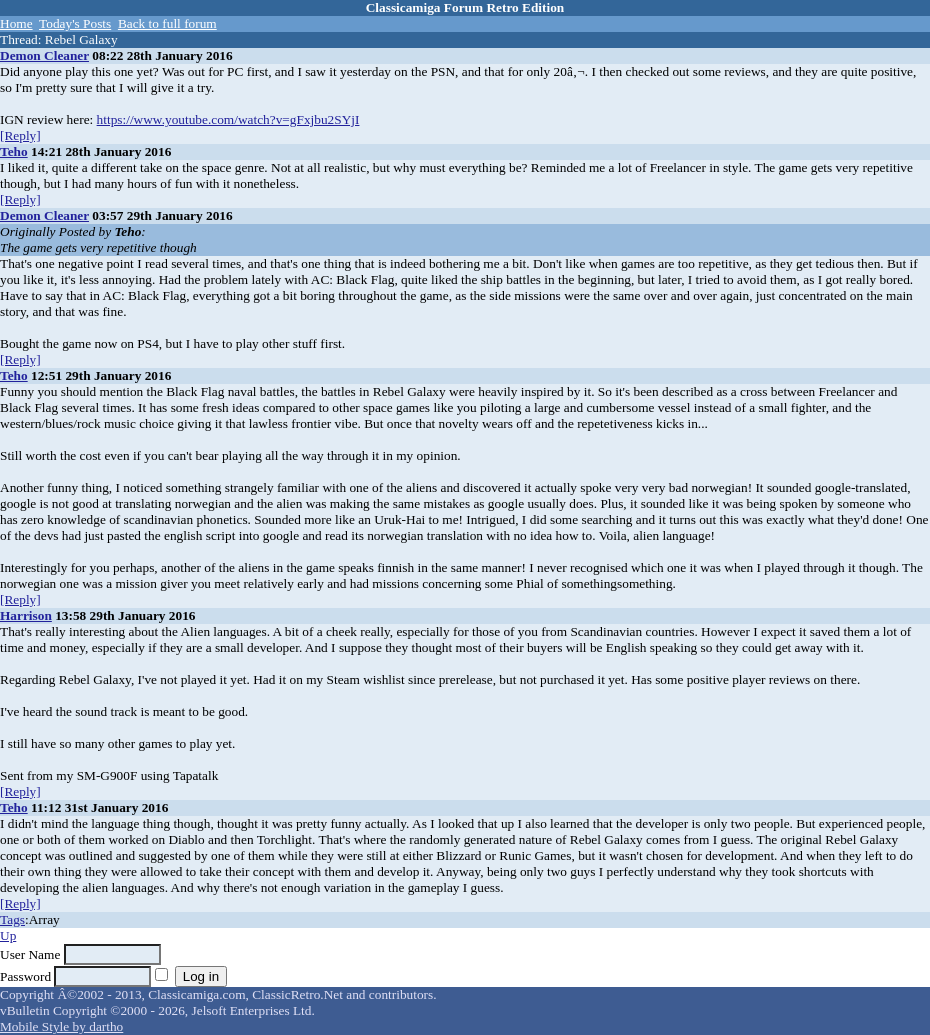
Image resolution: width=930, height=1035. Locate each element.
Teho (14, 151)
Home (16, 23)
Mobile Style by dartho (61, 1026)
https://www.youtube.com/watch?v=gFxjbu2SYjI (228, 119)
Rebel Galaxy (81, 39)
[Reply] (20, 135)
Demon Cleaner (44, 55)
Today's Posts (75, 23)
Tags (12, 919)
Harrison (26, 615)
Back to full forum (167, 23)
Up (8, 935)
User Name (30, 954)
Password (25, 976)
